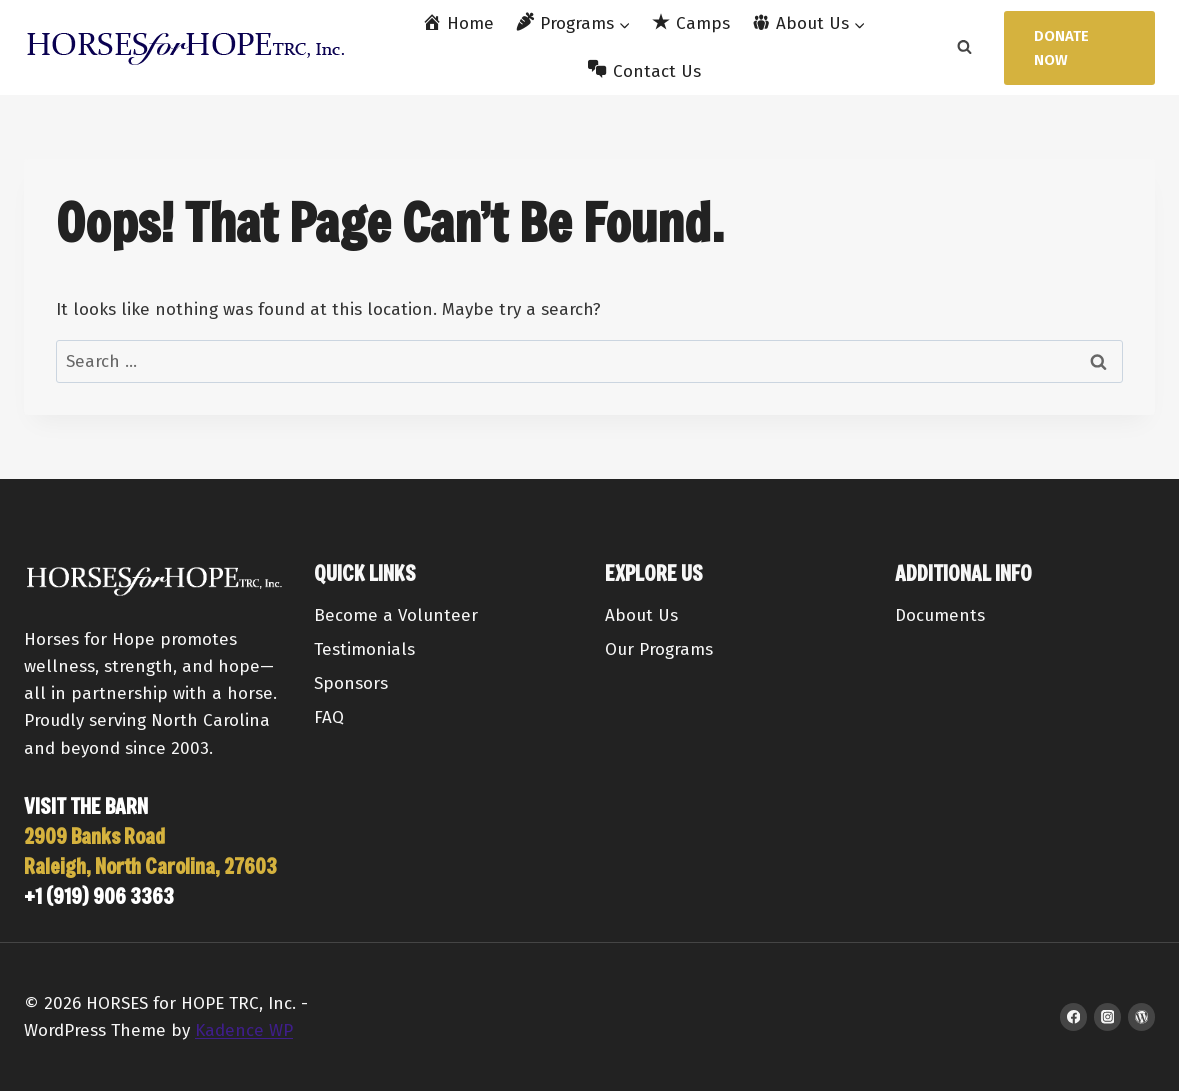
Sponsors (351, 683)
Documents (940, 615)
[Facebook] (1073, 1016)
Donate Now (1061, 48)
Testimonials (364, 649)
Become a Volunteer (396, 615)
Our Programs (659, 649)
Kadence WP (244, 1030)
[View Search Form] (964, 48)
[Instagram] (1107, 1016)
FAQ (329, 717)
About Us (641, 615)
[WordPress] (1141, 1016)
